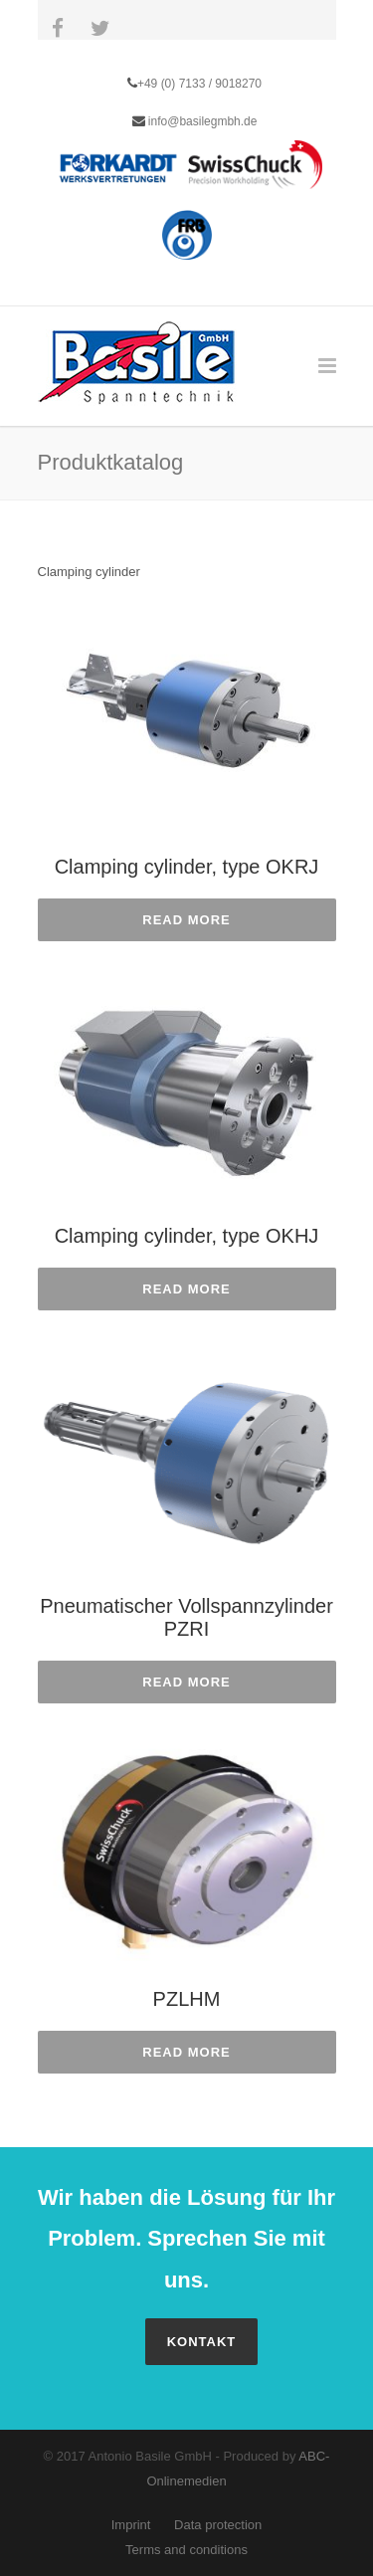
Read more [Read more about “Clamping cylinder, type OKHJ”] (186, 1289)
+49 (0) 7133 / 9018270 (199, 84)
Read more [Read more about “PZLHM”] (186, 2052)
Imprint (131, 2524)
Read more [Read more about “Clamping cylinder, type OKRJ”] (186, 919)
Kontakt (202, 2341)
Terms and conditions (186, 2549)
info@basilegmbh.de (201, 121)
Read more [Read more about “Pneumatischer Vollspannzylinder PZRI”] (186, 1682)
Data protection (218, 2524)
